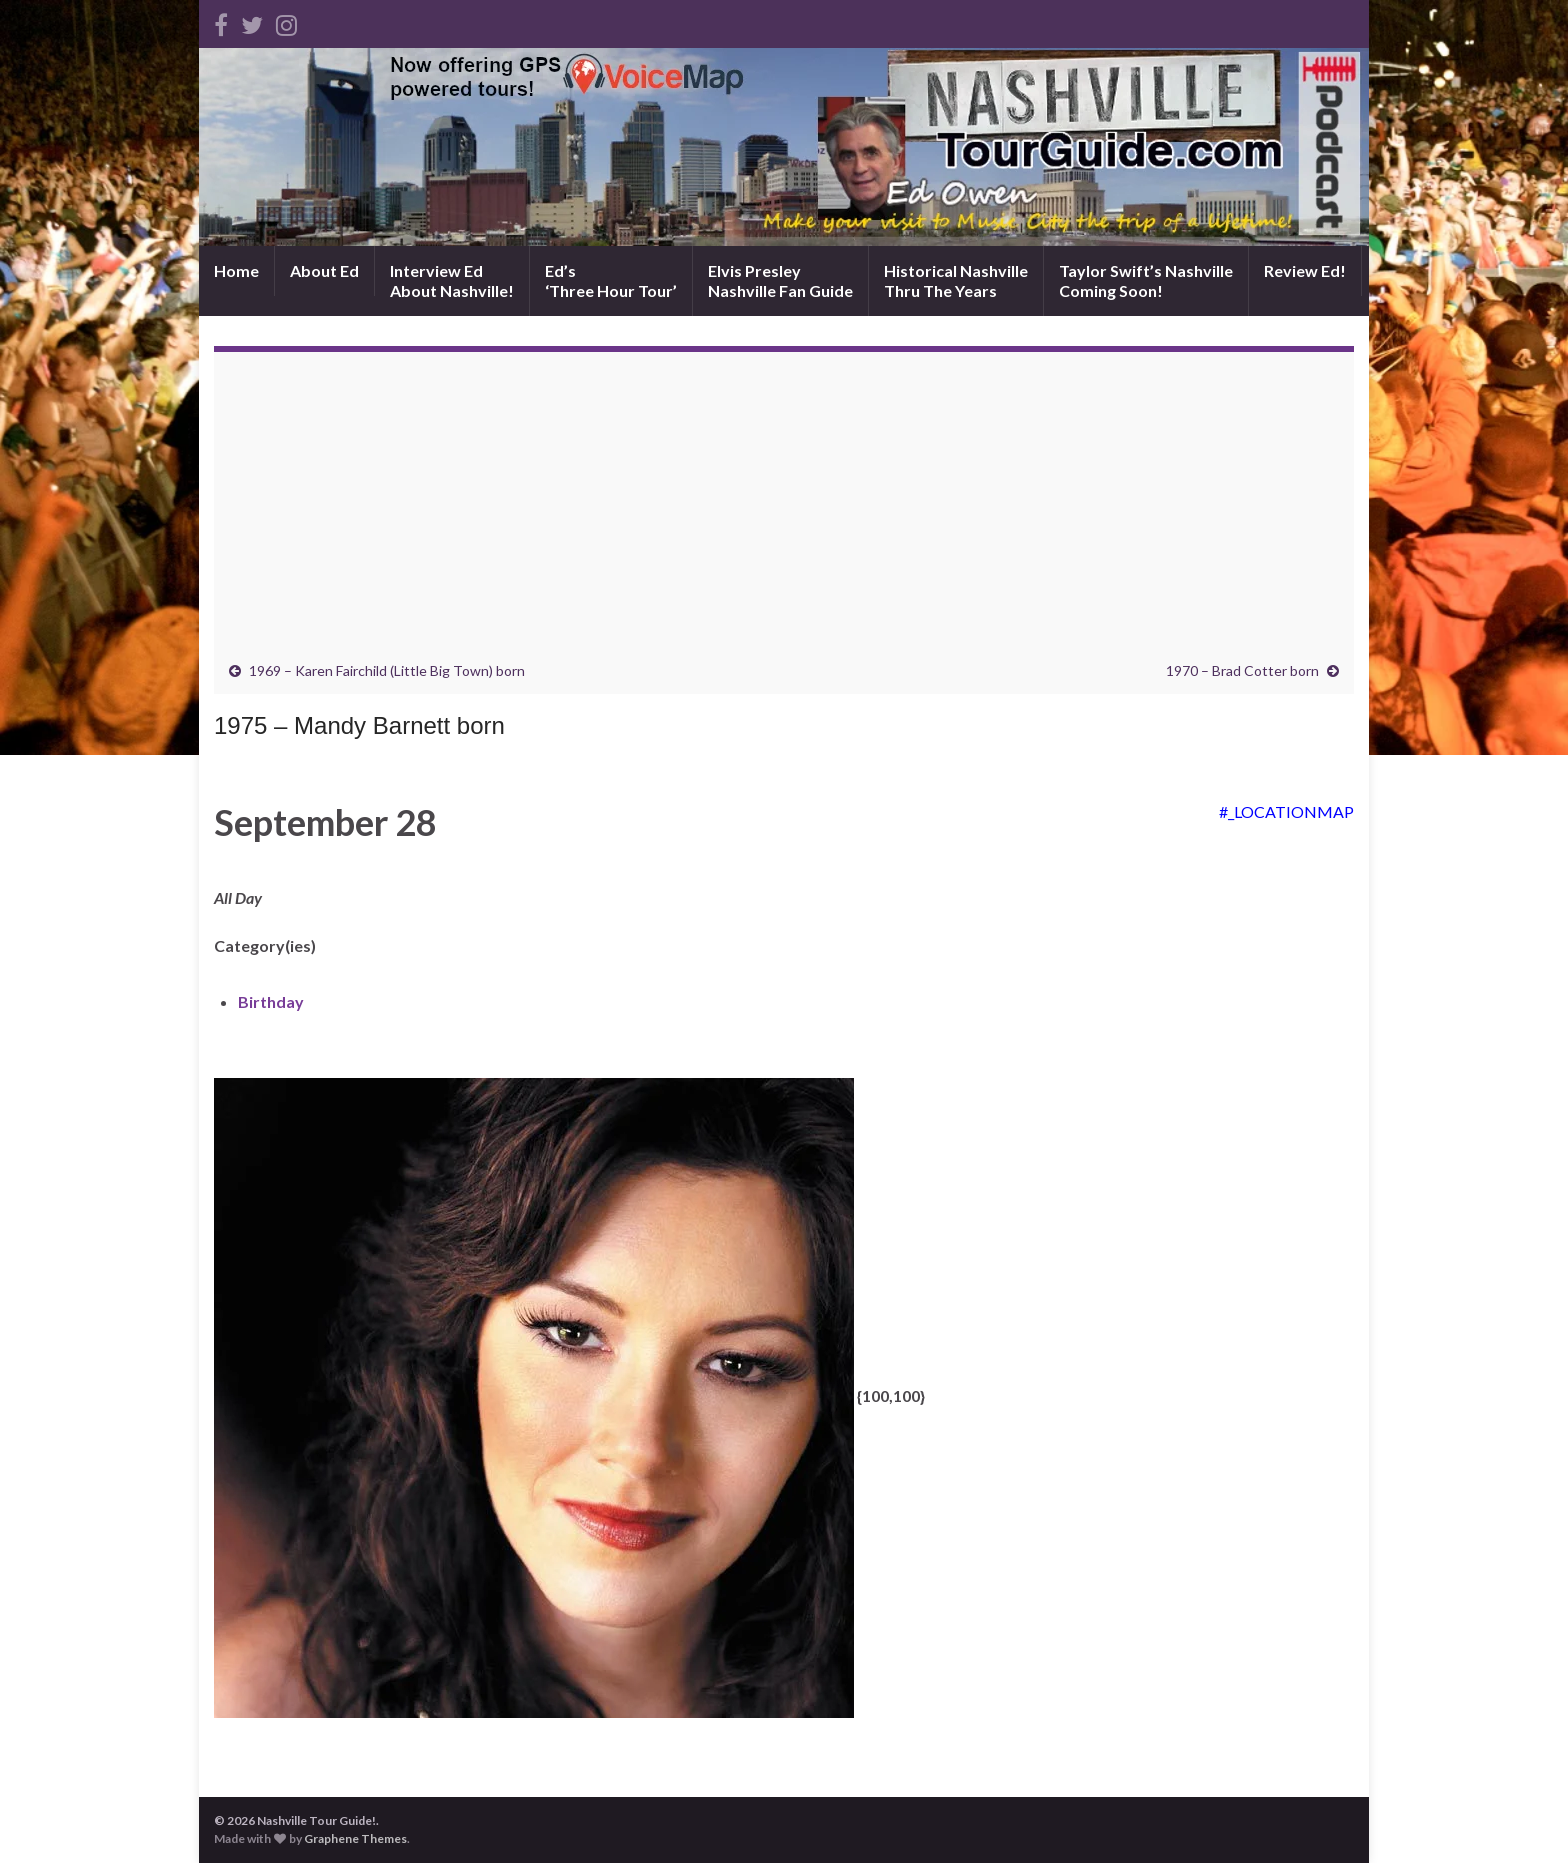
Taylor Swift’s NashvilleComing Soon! (1146, 280)
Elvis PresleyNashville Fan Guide (780, 280)
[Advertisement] (784, 512)
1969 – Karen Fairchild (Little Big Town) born (387, 670)
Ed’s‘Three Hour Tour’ (611, 280)
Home (236, 270)
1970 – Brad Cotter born (1242, 670)
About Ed (324, 270)
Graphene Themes (355, 1838)
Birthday (271, 1001)
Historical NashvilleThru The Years (956, 280)
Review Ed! (1305, 270)
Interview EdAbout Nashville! (452, 280)
